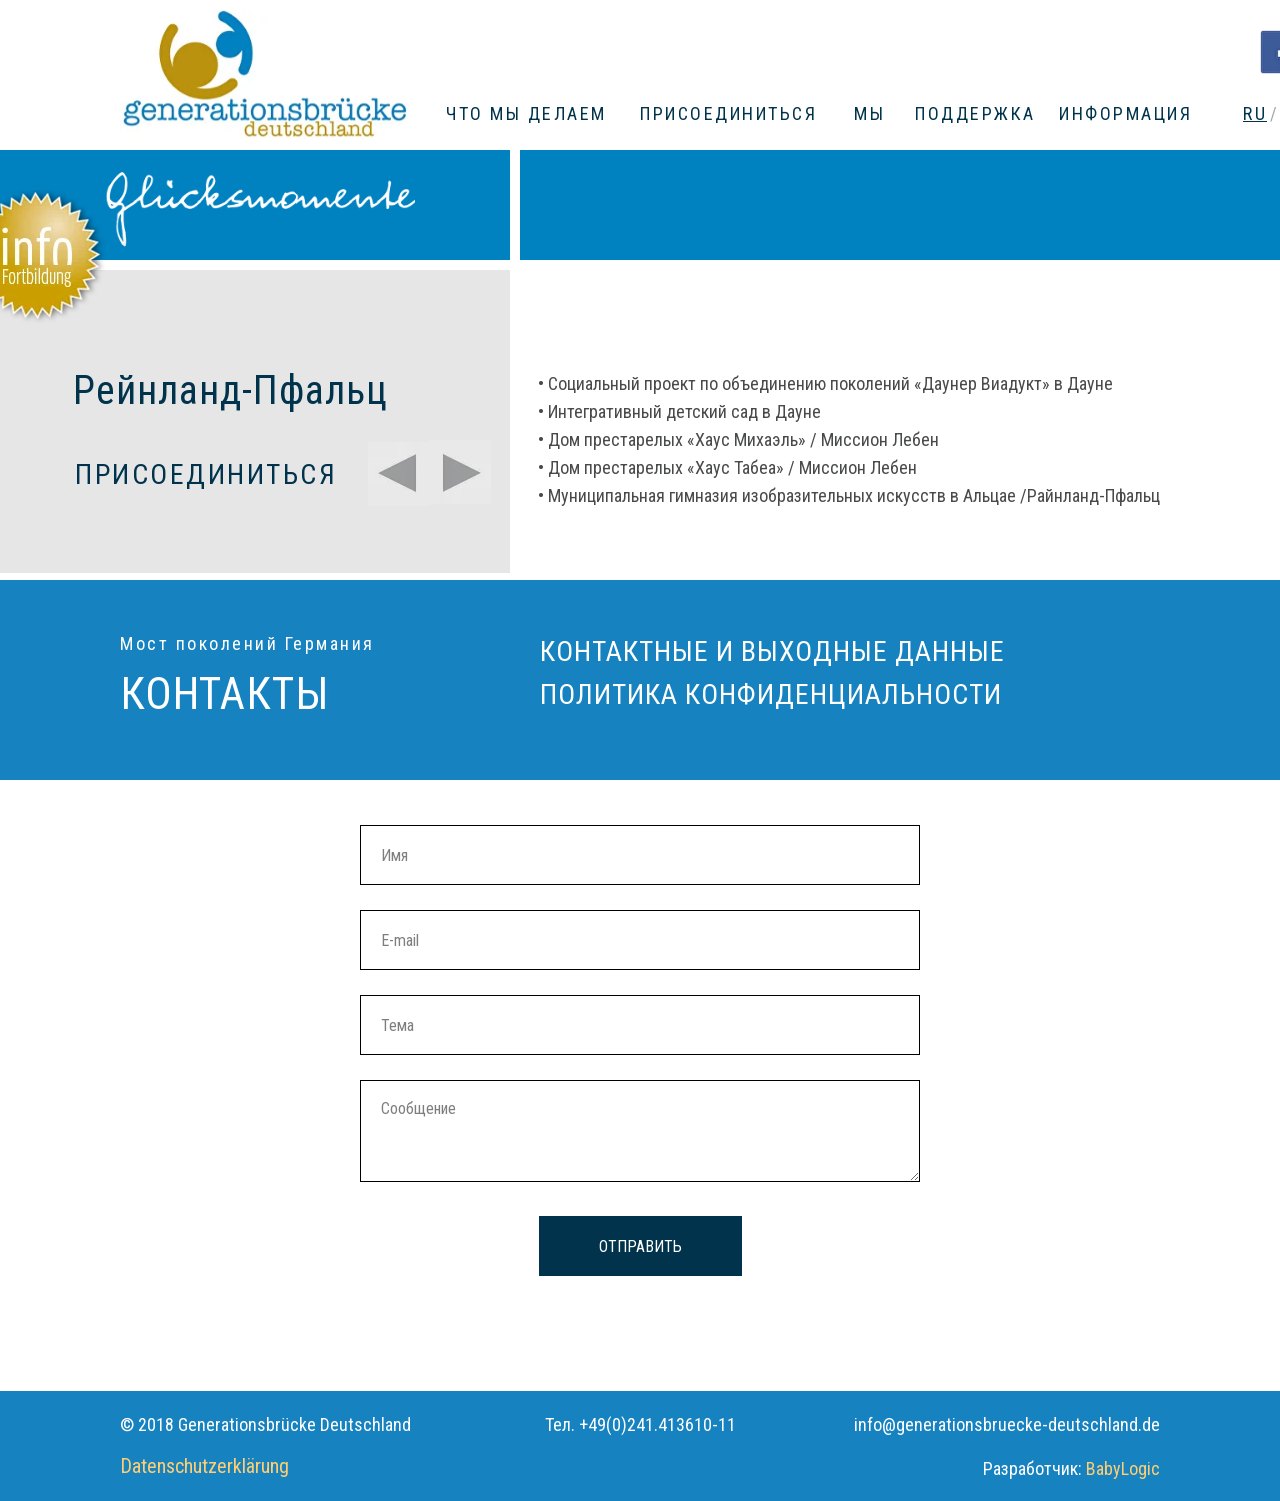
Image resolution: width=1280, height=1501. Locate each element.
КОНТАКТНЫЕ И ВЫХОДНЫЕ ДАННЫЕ (772, 651)
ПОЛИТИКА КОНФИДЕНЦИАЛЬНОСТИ (771, 694)
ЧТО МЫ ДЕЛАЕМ (526, 113)
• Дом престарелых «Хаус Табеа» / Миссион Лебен (727, 467)
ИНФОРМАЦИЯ (1125, 113)
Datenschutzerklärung (204, 1466)
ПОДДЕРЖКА (975, 113)
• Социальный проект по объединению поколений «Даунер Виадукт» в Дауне (825, 383)
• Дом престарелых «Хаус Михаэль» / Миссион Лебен (738, 439)
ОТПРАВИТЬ (640, 1246)
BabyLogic (1123, 1468)
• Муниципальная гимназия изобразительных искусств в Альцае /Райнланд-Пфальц (849, 495)
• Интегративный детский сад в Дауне (679, 411)
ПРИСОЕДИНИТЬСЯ (728, 113)
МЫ (869, 113)
